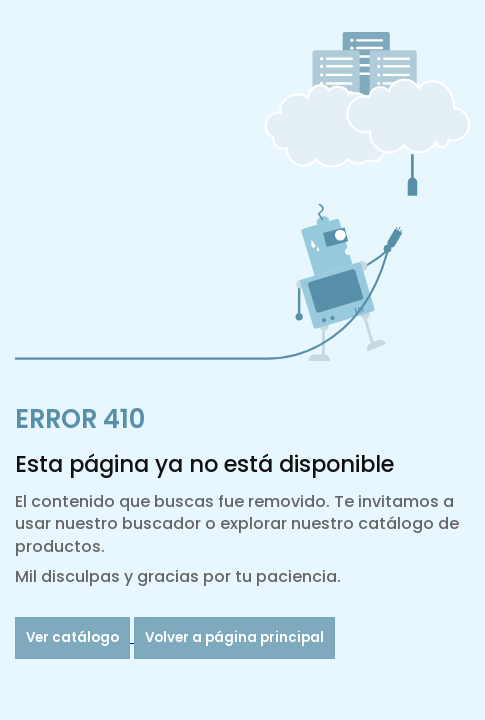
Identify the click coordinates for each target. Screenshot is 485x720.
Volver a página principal (234, 637)
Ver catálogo (72, 637)
